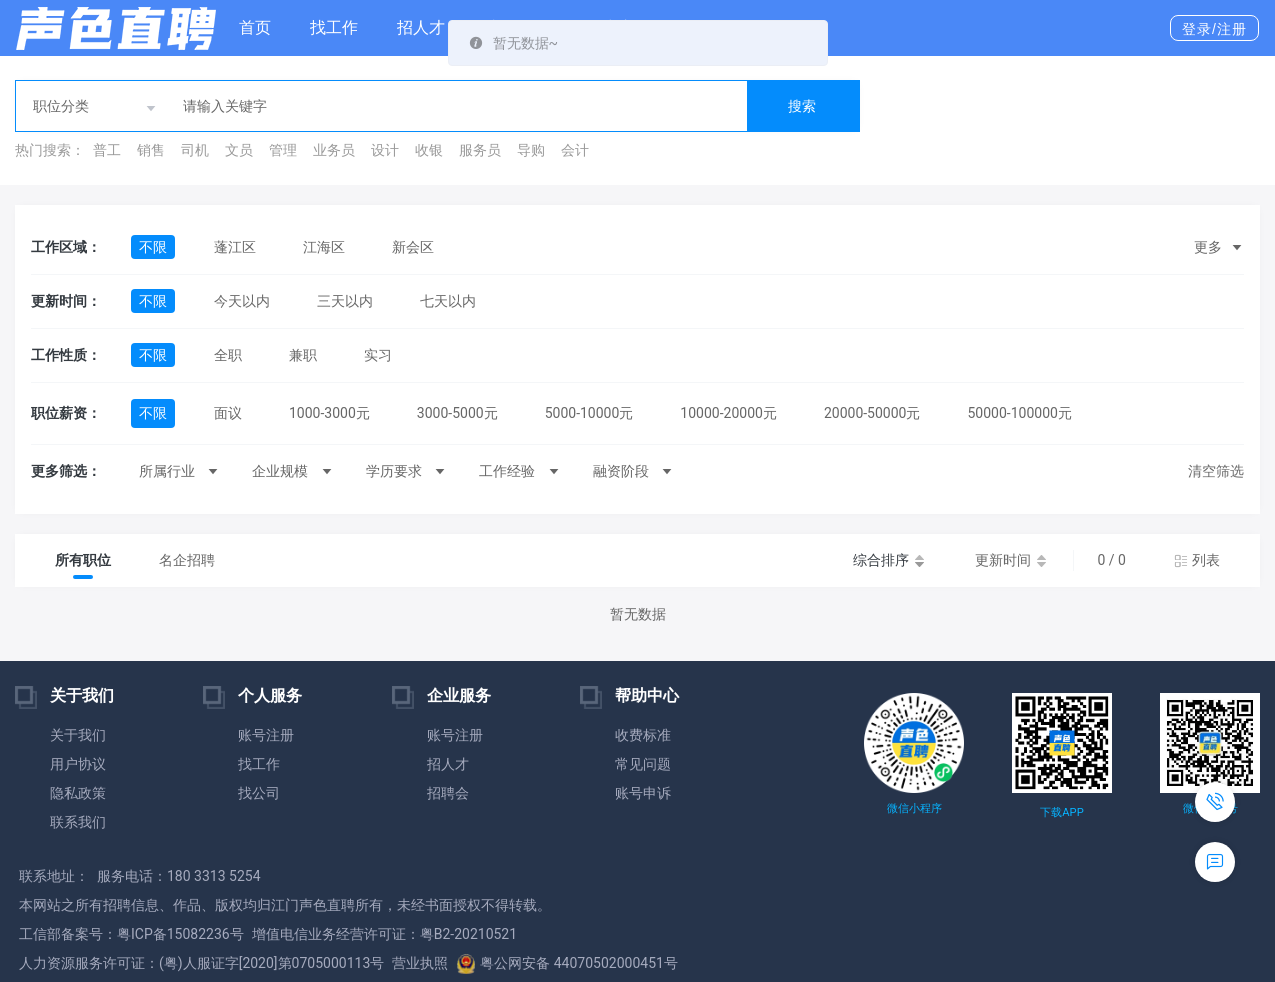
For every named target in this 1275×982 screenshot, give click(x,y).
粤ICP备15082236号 (180, 934)
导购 (531, 150)
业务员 (334, 150)
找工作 (334, 27)
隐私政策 (78, 793)
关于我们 (78, 735)
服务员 (480, 150)
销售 (151, 150)
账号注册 (266, 735)
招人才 (421, 27)
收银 (429, 150)
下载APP (1061, 812)
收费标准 (643, 735)
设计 (385, 150)
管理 (283, 150)
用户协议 (78, 764)
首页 (255, 27)
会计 (575, 150)
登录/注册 (1214, 29)
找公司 (259, 793)
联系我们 (78, 822)
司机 (195, 150)
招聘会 (448, 793)
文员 (239, 150)
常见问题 (643, 764)
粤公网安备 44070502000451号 (567, 963)
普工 (107, 150)
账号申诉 (643, 793)
